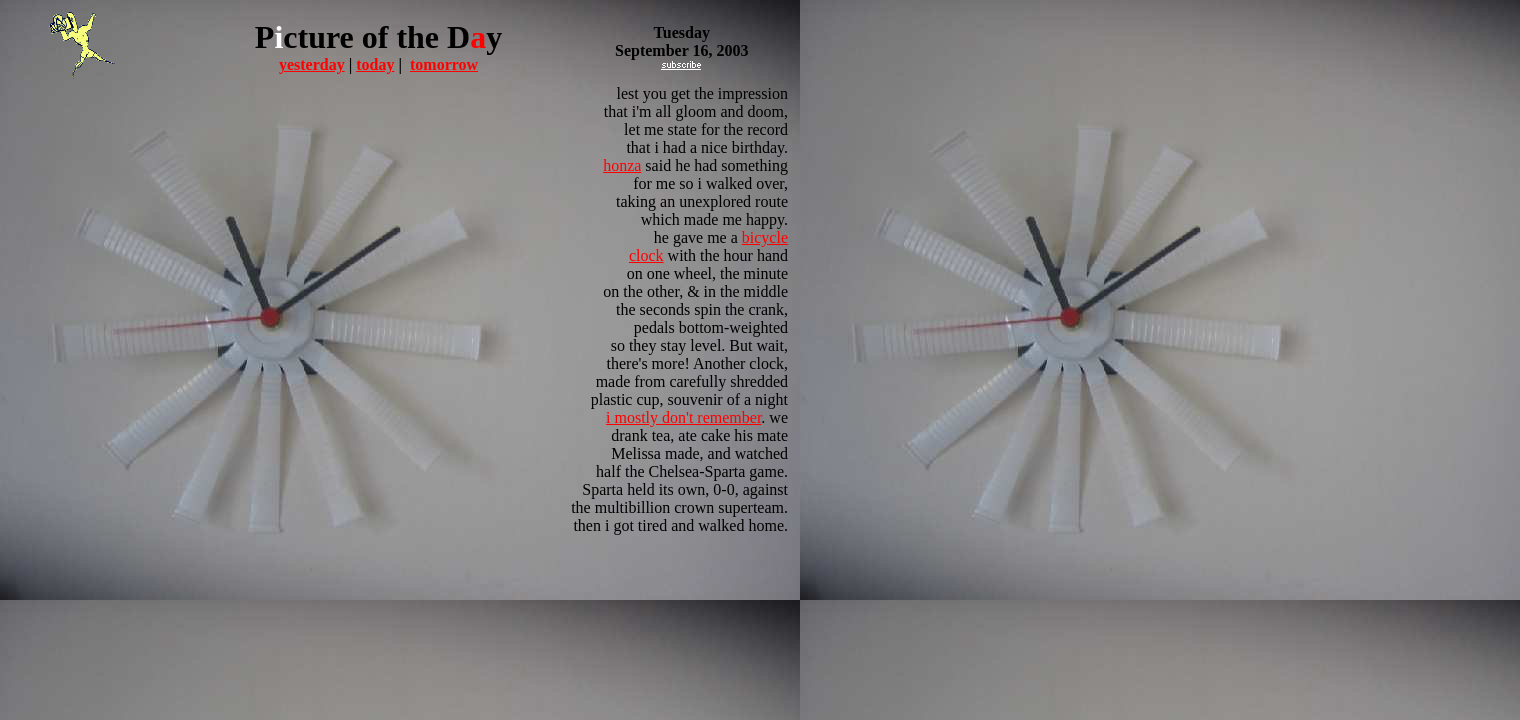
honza (622, 165)
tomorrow (444, 64)
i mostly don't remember (683, 417)
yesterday (312, 64)
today (375, 64)
